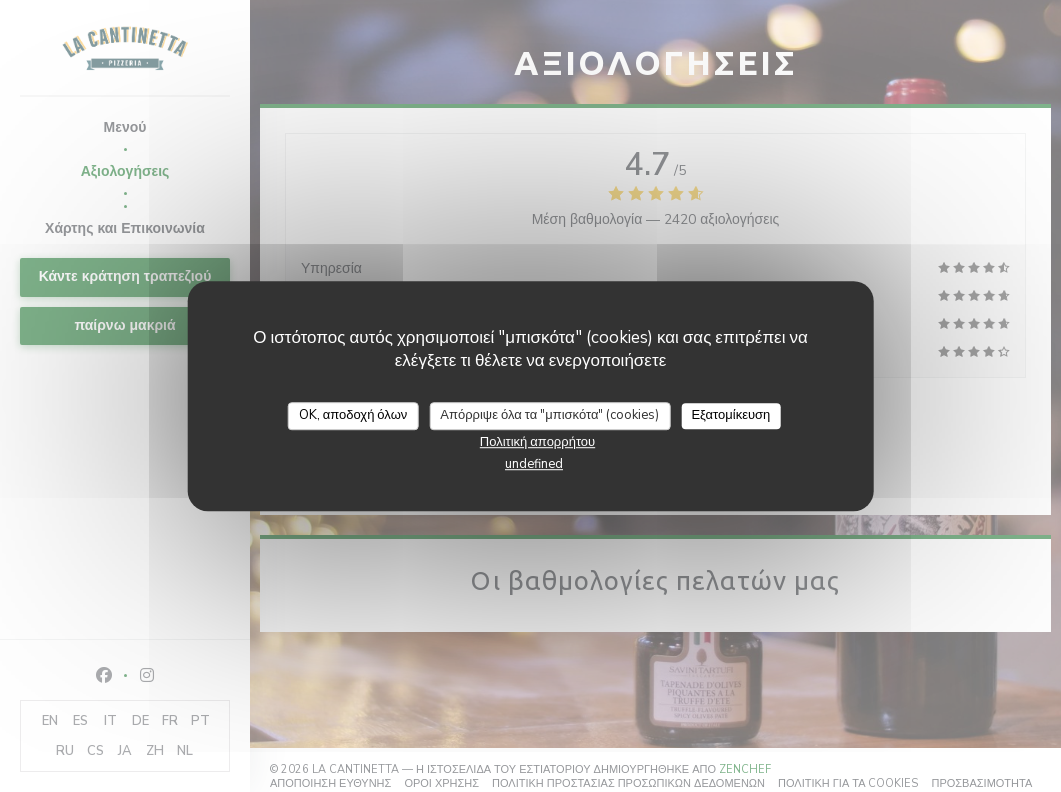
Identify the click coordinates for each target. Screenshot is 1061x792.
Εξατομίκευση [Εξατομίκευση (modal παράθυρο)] (730, 415)
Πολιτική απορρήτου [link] (537, 442)
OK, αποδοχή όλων (353, 415)
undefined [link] (534, 464)
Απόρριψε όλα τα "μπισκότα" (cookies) (549, 415)
